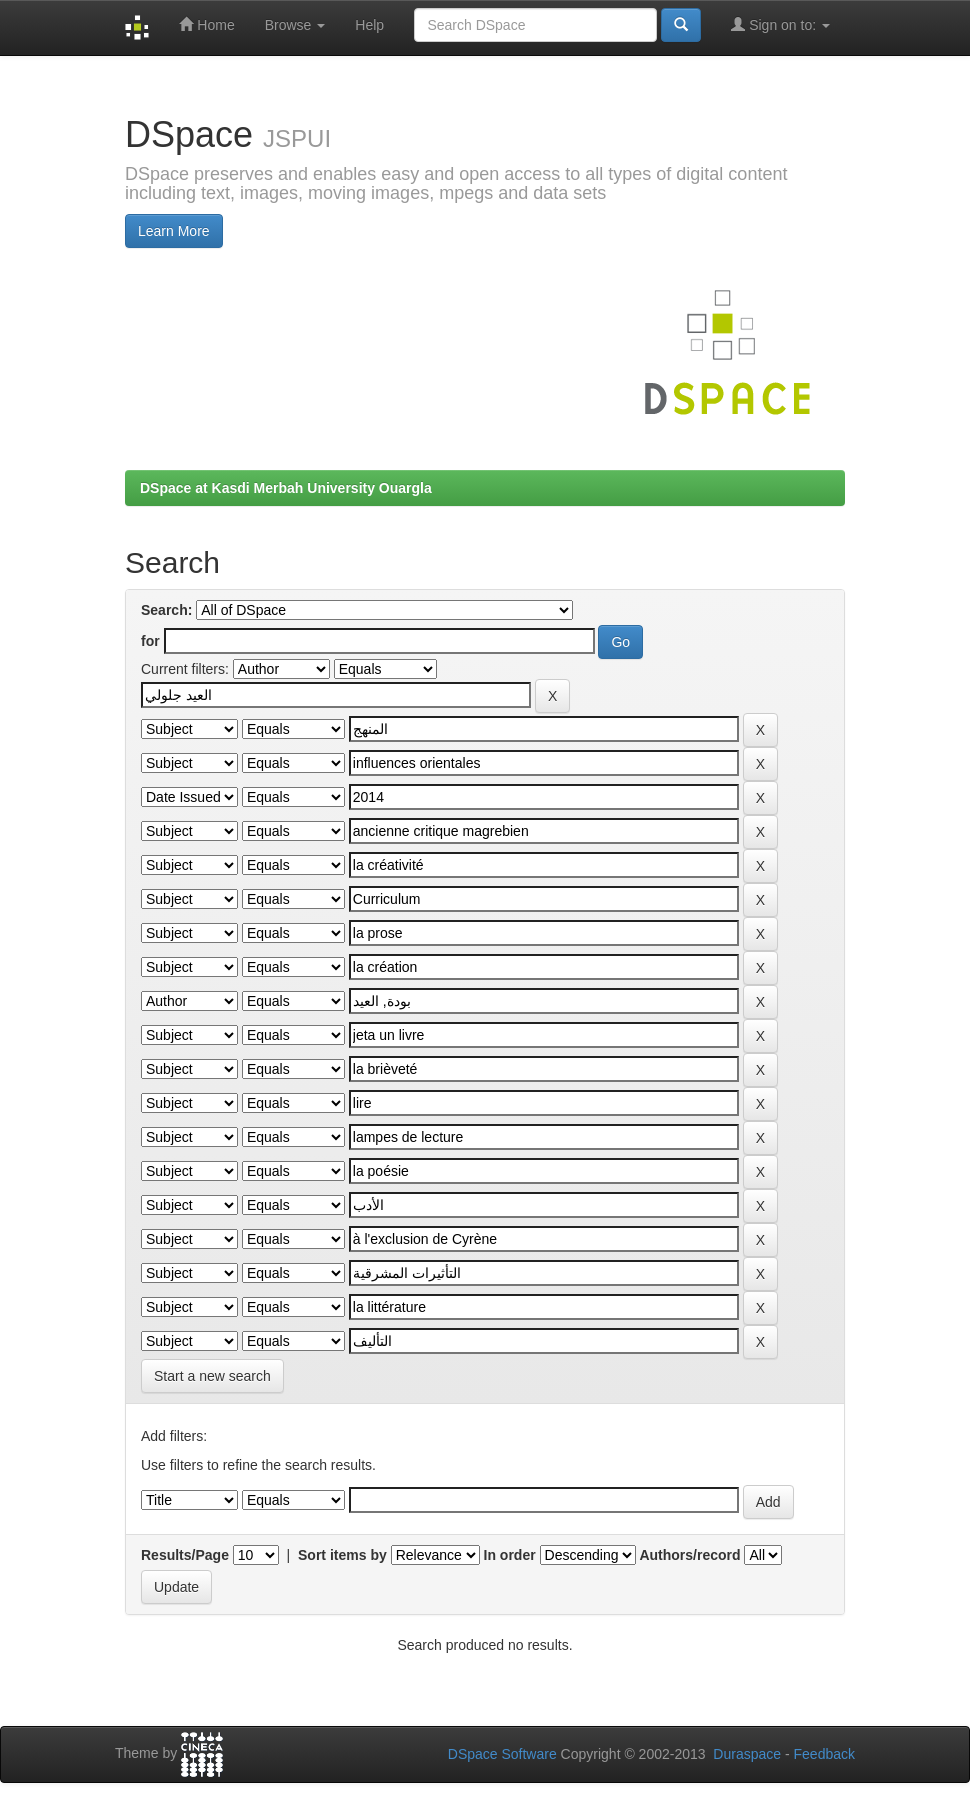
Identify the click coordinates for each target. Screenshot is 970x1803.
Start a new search (212, 1376)
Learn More (174, 231)
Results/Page (185, 1555)
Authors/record (689, 1555)
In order (510, 1555)
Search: (166, 610)
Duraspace (747, 1754)
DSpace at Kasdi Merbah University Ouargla (286, 488)
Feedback (824, 1754)
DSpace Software (502, 1754)
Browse (295, 25)
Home (206, 24)
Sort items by (342, 1555)
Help (369, 25)
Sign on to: (780, 24)
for (150, 641)
